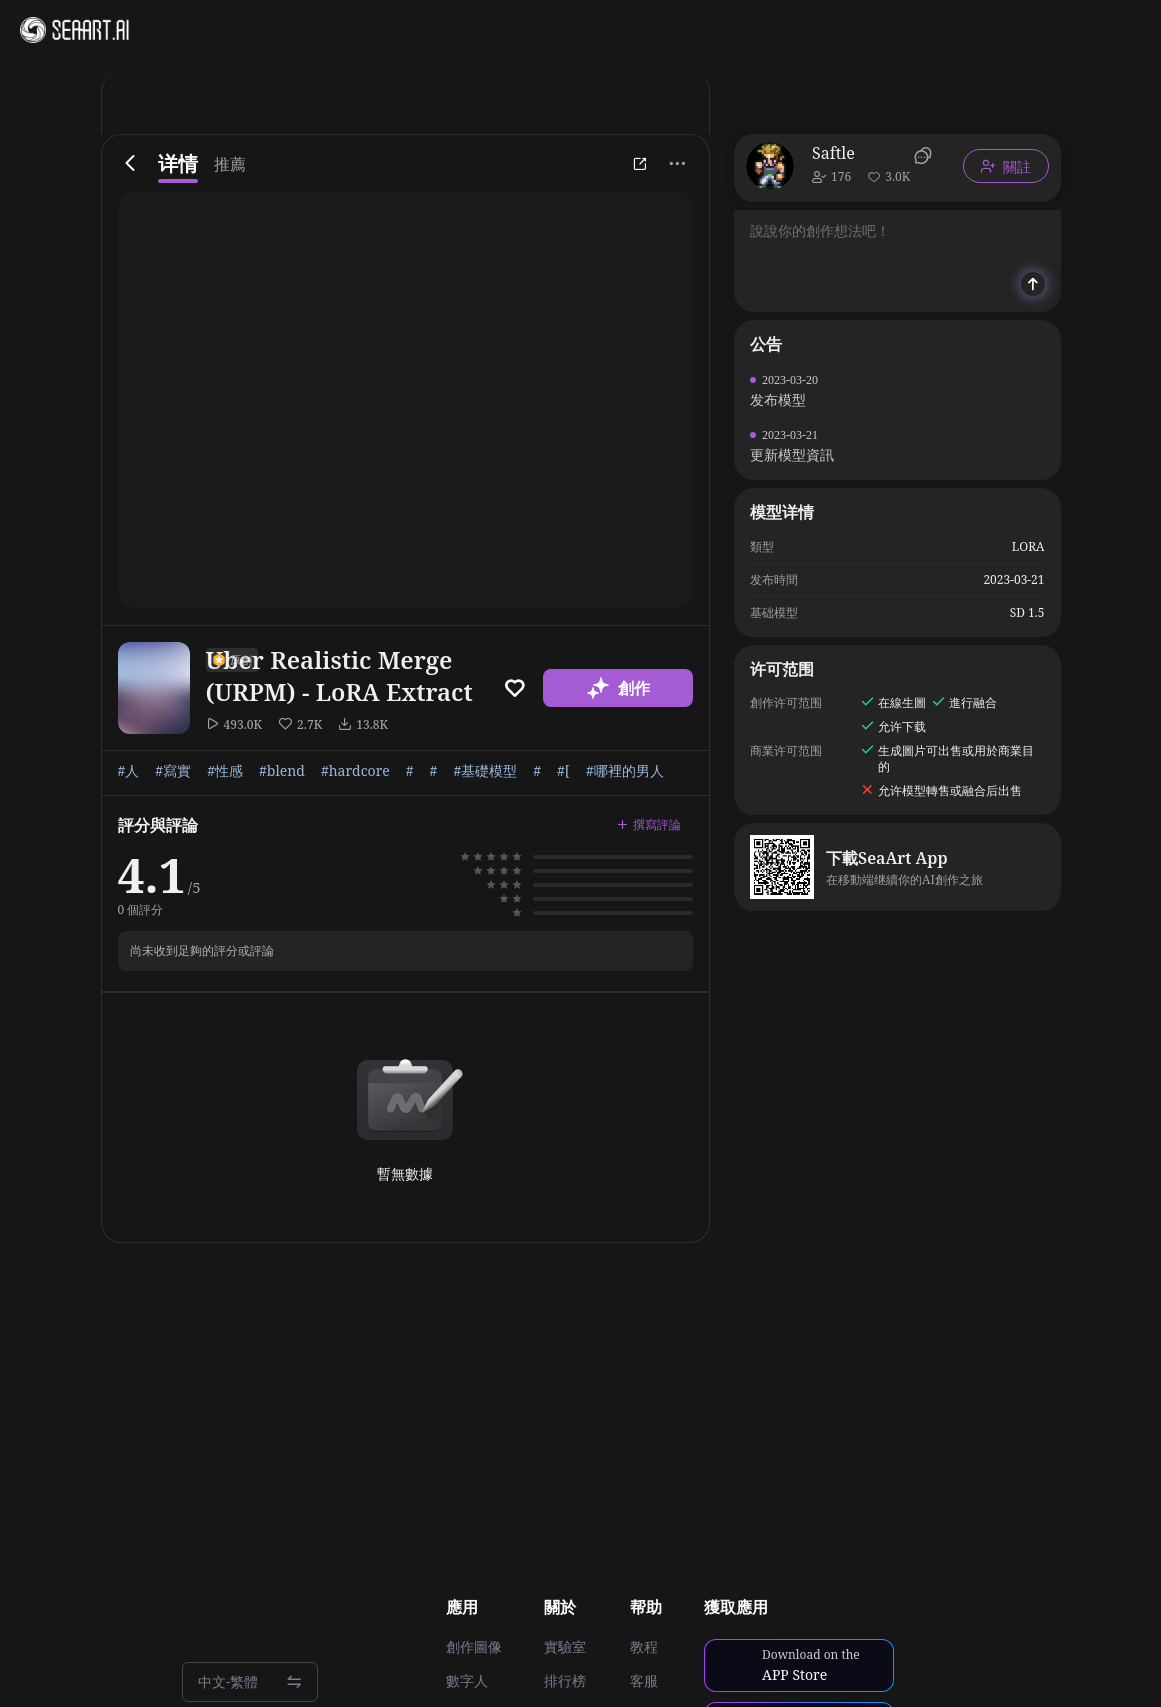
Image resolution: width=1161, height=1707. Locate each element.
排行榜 (565, 1681)
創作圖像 (474, 1647)
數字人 (467, 1681)
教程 (644, 1647)
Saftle (833, 153)
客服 (644, 1681)
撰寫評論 (649, 824)
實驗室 (565, 1647)
